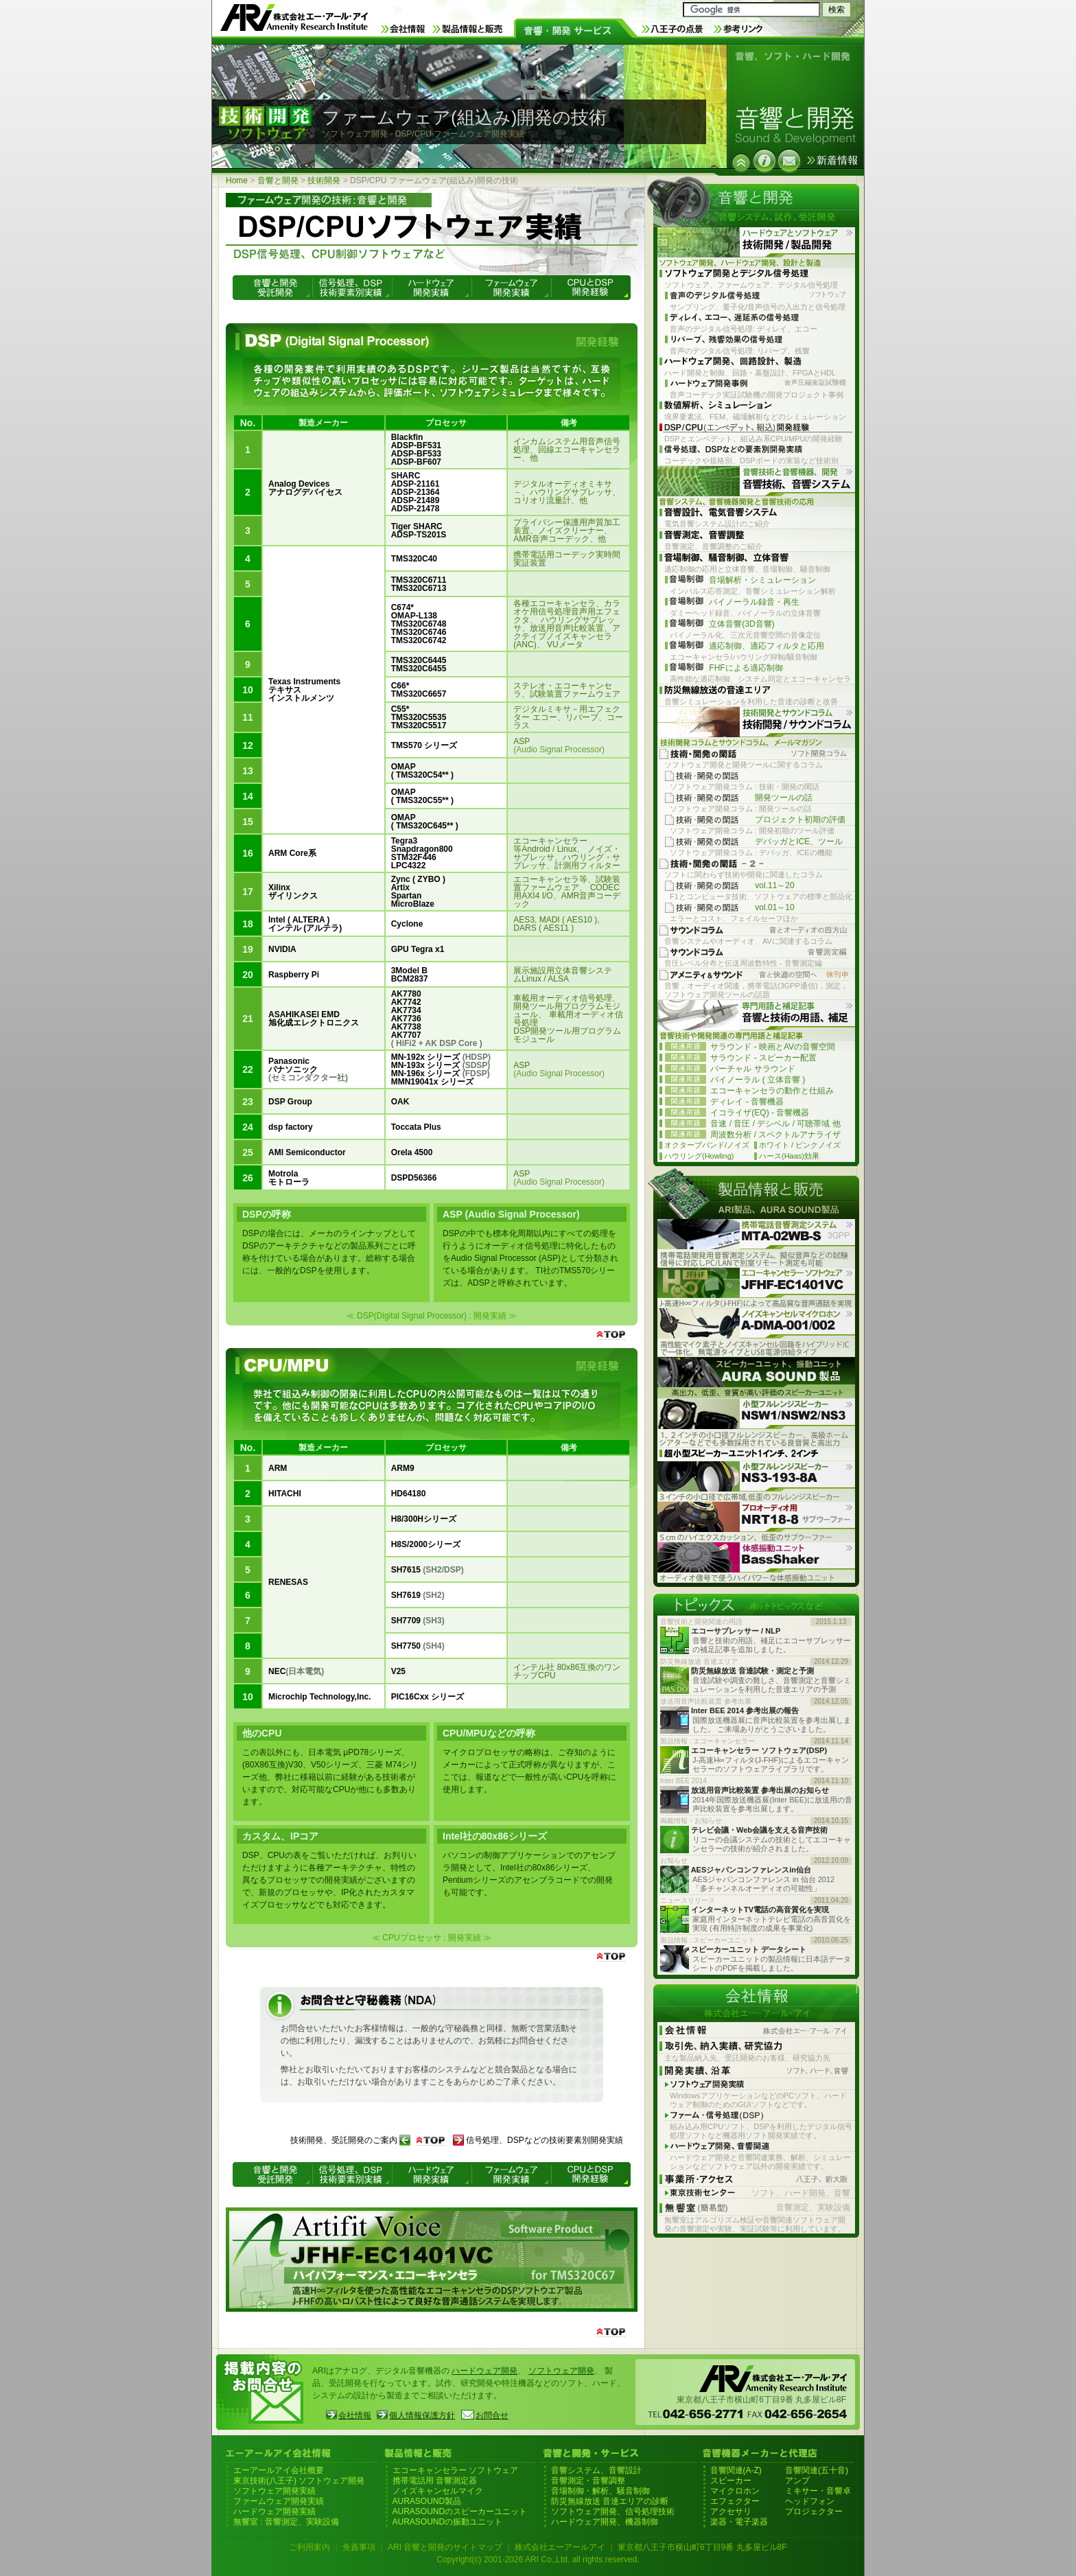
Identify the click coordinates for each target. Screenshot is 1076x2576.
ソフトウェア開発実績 (274, 2491)
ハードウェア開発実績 (274, 2511)
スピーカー (730, 2480)
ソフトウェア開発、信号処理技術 (613, 2511)
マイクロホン (735, 2491)
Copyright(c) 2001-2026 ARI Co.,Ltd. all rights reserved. (537, 2559)
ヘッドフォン (809, 2501)
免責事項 (358, 2547)
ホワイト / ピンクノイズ (800, 1145)
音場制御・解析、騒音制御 (600, 2491)
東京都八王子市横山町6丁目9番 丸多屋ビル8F (702, 2547)
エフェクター (735, 2501)
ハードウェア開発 (484, 2371)
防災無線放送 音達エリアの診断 (609, 2501)
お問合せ (492, 2415)
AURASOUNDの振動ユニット (448, 2522)
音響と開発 (278, 180)
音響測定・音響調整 (588, 2480)
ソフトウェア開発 (561, 2371)
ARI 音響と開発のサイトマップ (445, 2547)
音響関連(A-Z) (736, 2470)
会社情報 (354, 2415)
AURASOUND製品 (427, 2501)
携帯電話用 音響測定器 (435, 2480)
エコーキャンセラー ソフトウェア (455, 2470)
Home (237, 180)
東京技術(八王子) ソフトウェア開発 (298, 2480)
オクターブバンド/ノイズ (706, 1145)
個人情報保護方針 (422, 2415)
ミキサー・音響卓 (818, 2491)
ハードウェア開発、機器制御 (604, 2522)
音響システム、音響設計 (596, 2470)
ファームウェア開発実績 (278, 2501)
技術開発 (323, 180)
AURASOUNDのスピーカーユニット (460, 2511)
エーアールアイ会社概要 (278, 2470)
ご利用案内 (309, 2547)
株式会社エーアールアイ (560, 2547)
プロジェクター (814, 2511)
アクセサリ (730, 2511)
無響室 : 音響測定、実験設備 (286, 2522)
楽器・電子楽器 (739, 2522)
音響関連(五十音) (816, 2470)
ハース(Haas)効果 (789, 1156)
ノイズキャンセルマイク (438, 2491)
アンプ (797, 2480)
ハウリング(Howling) (699, 1156)
